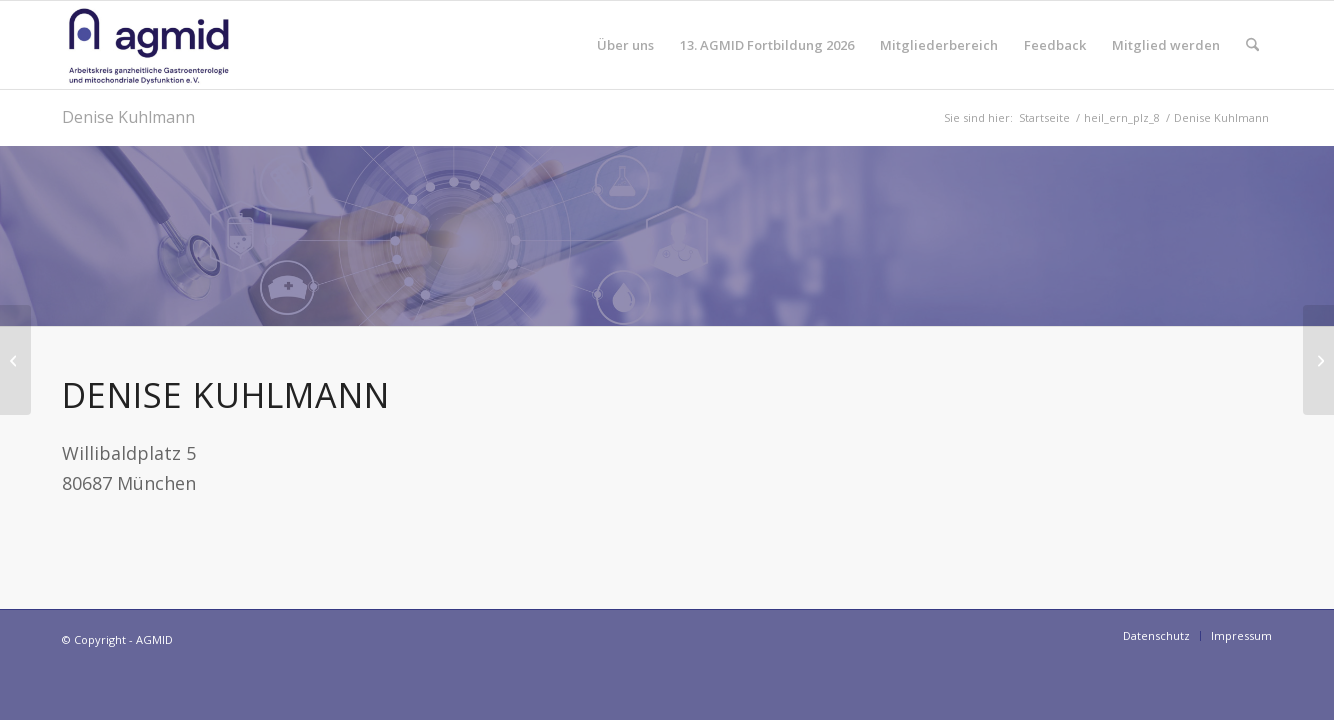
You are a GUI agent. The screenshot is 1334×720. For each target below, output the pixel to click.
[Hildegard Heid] (1318, 360)
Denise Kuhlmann (128, 117)
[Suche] (1252, 45)
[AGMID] (149, 45)
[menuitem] (625, 45)
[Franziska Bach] (15, 360)
